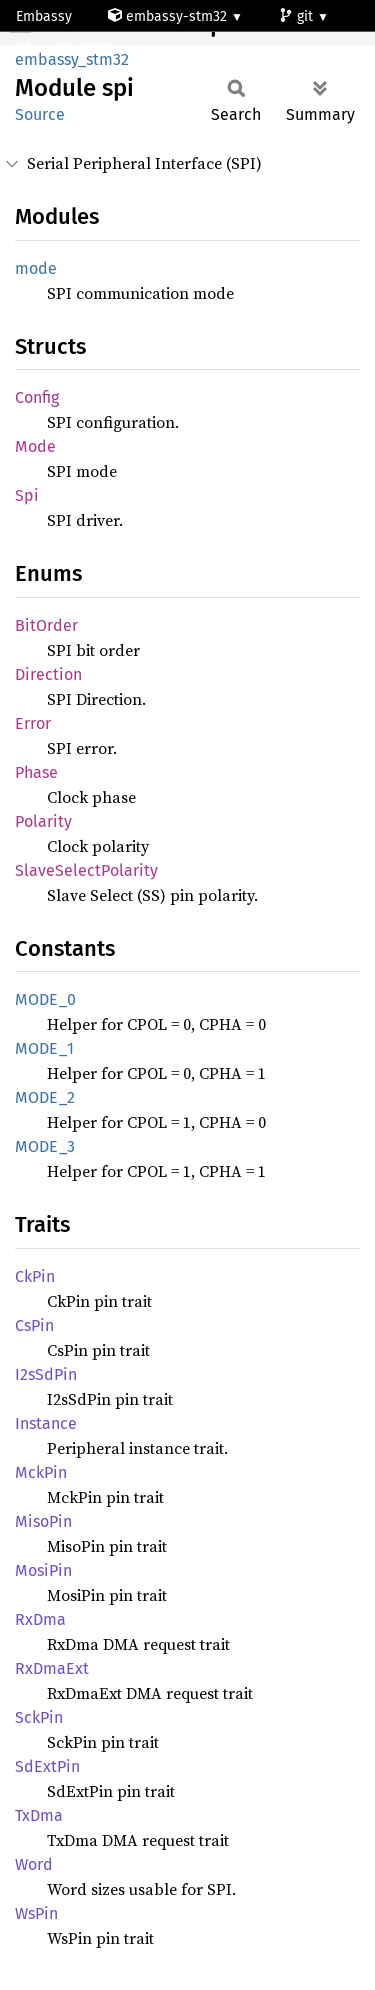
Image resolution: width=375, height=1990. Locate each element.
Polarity (43, 821)
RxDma (40, 1619)
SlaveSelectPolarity (86, 870)
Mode (35, 446)
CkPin (35, 1276)
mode (36, 268)
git (298, 16)
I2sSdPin (46, 1374)
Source (40, 114)
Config (37, 397)
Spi (27, 495)
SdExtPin (47, 1766)
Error (33, 723)
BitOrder (46, 625)
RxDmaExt (52, 1668)
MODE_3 (45, 1146)
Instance (46, 1423)
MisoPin (43, 1521)
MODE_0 (45, 999)
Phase (36, 772)
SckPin (39, 1717)
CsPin (34, 1325)
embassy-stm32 (169, 16)
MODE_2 (45, 1097)
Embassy (44, 16)
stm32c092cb (68, 49)
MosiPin (43, 1570)
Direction (48, 674)
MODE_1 (44, 1048)
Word (34, 1864)
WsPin (36, 1913)
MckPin (41, 1472)
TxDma (39, 1815)
